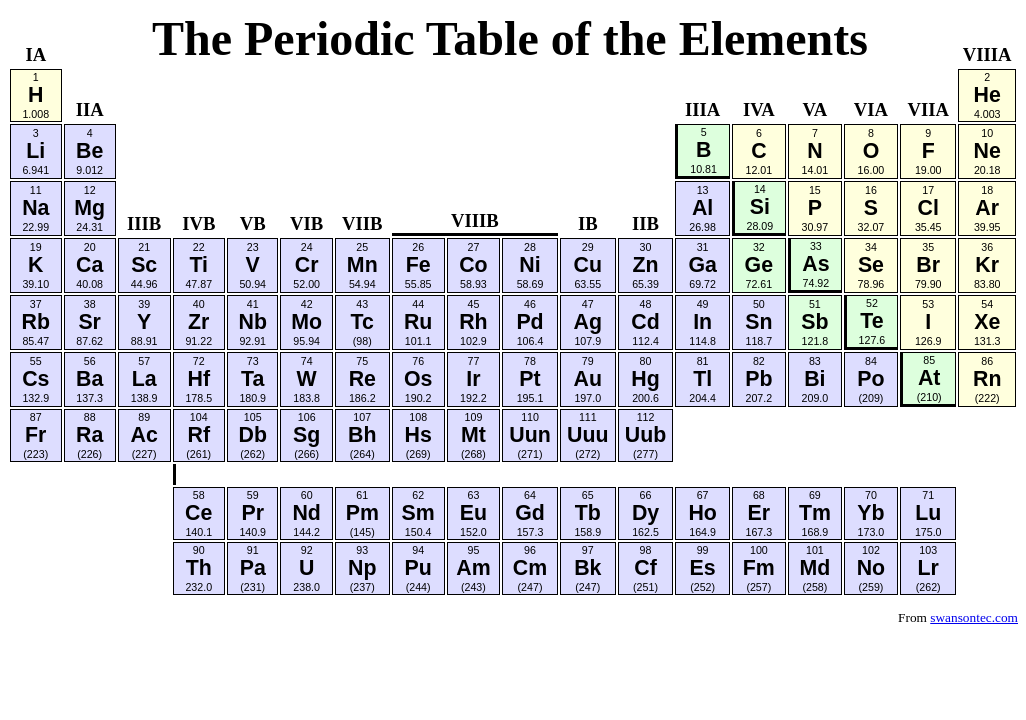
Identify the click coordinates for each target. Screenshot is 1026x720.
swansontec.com (974, 617)
